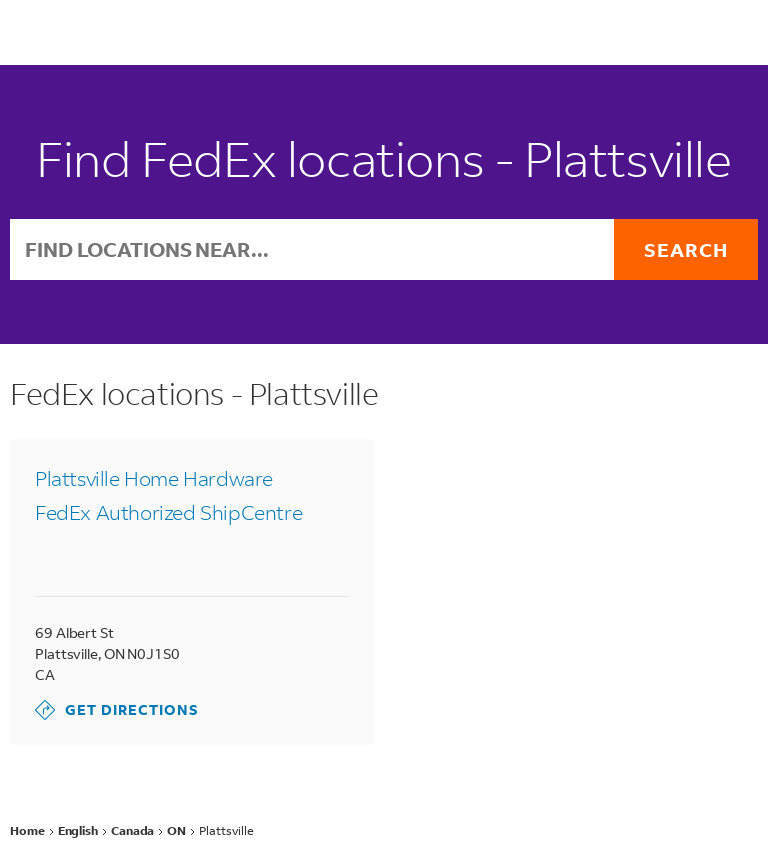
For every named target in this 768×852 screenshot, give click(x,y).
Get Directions (117, 710)
